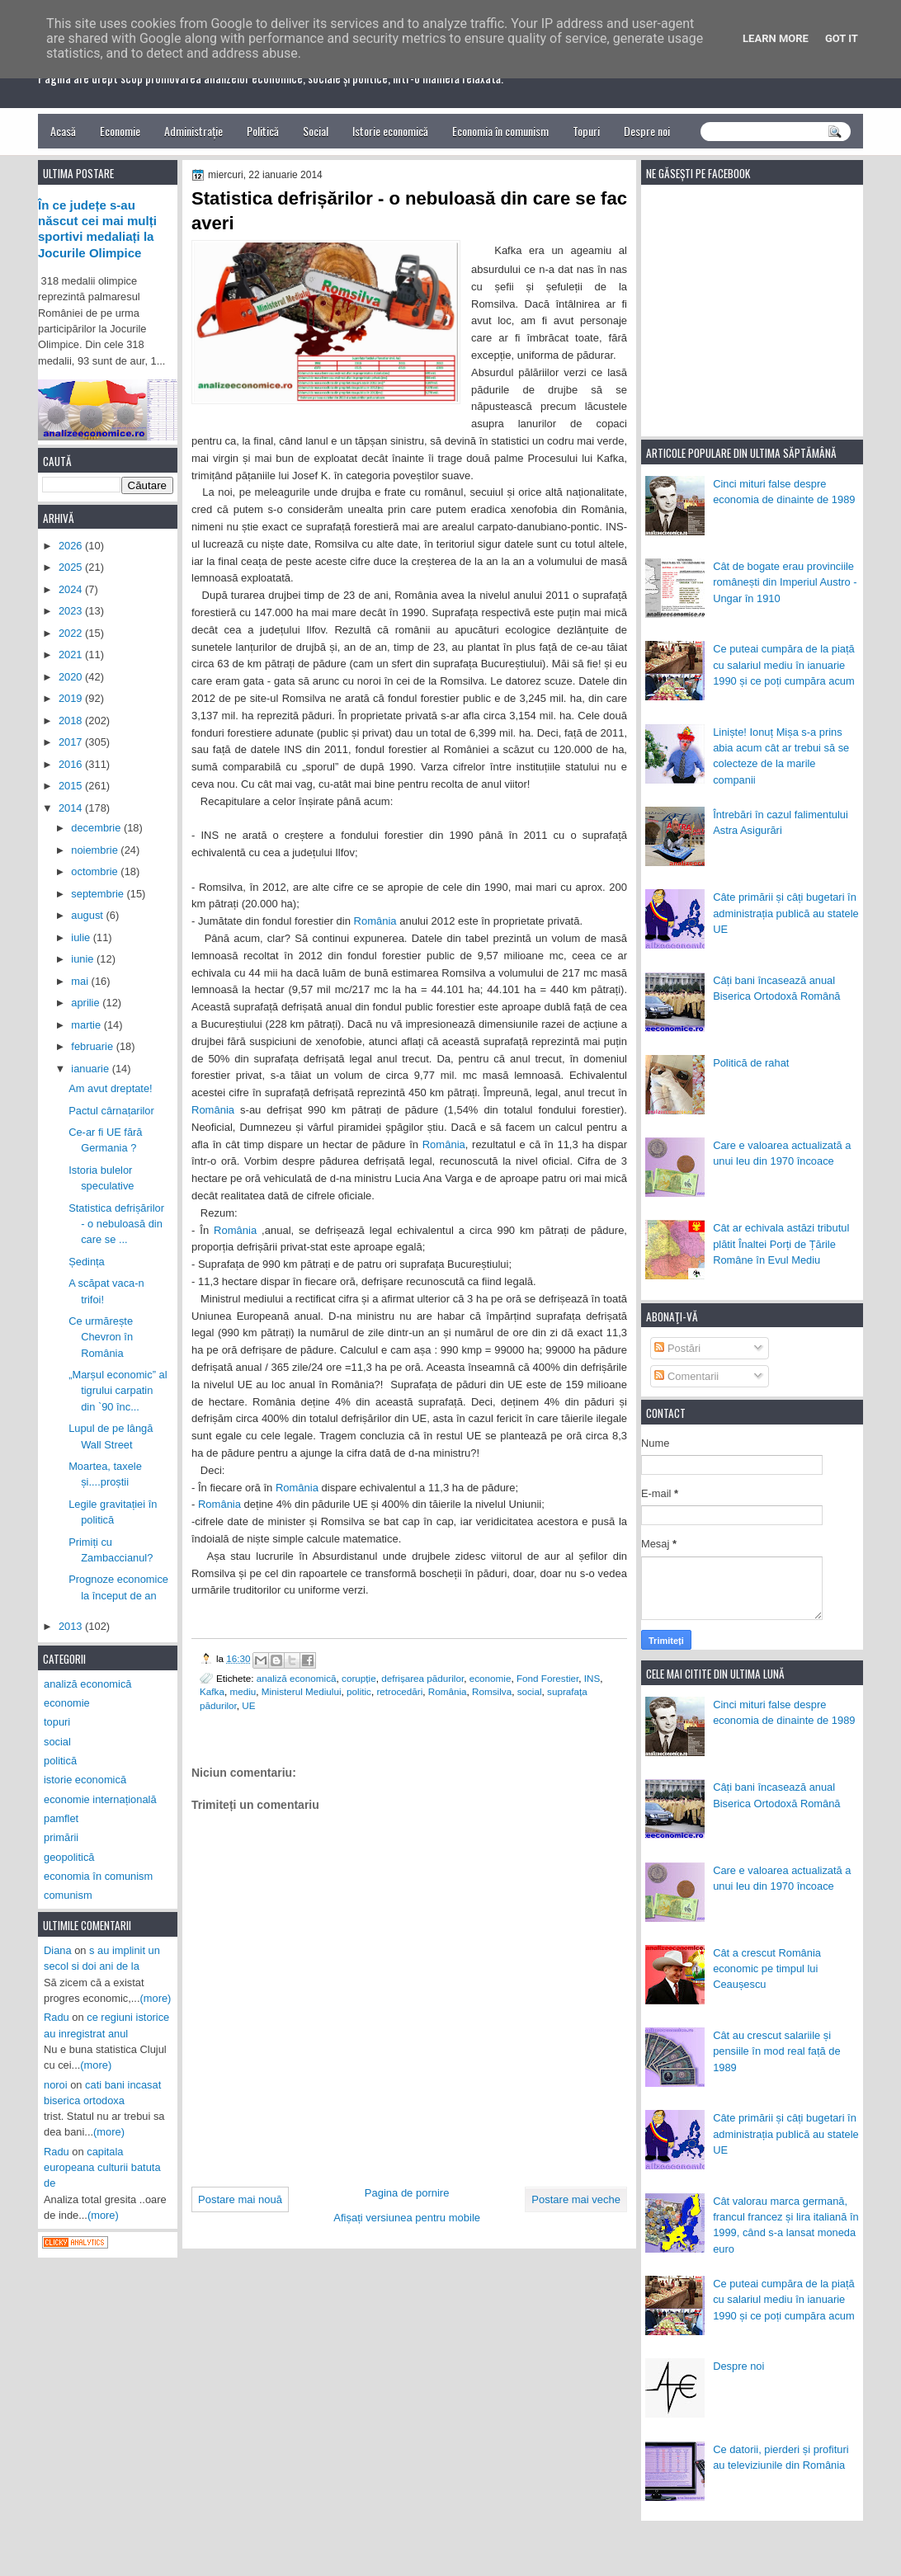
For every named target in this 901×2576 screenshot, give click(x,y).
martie (87, 1025)
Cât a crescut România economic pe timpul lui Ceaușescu (767, 1969)
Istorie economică (390, 130)
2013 (72, 1626)
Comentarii (686, 1376)
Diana (58, 1950)
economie (490, 1678)
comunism (68, 1895)
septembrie (98, 894)
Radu (56, 2017)
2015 (72, 785)
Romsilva (492, 1691)
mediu (242, 1691)
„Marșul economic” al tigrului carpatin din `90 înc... (117, 1390)
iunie (84, 959)
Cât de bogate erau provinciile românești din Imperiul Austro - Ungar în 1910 (784, 582)
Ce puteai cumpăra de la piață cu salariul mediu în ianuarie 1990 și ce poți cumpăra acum (784, 665)
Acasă (63, 130)
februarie (93, 1046)
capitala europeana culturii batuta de (102, 2167)
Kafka (212, 1691)
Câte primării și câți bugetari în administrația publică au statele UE (786, 913)
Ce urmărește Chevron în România (100, 1337)
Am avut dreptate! (110, 1088)
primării (61, 1837)
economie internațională (100, 1799)
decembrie (97, 828)
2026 (72, 545)
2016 (72, 764)
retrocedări (399, 1691)
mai (81, 981)
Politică (263, 130)
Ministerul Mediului (302, 1691)
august (88, 915)
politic (359, 1691)
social (529, 1691)
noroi (56, 2085)
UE (248, 1705)
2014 (72, 808)
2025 (72, 567)
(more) (156, 1998)
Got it (841, 38)
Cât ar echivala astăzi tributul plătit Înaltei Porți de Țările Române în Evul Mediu (781, 1244)
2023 (72, 611)
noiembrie (95, 850)
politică (60, 1760)
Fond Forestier (547, 1678)
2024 (72, 589)
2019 (72, 698)
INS (592, 1678)
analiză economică (297, 1678)
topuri (57, 1722)
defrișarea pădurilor (422, 1678)
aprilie (86, 1002)
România (375, 921)
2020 (72, 677)
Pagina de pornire (407, 2193)
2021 (72, 654)
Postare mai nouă (240, 2199)
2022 (72, 633)
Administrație (193, 130)
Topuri (586, 130)
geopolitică (69, 1857)
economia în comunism (98, 1876)
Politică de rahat (751, 1063)
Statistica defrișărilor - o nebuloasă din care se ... (116, 1224)
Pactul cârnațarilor (111, 1110)
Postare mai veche (575, 2199)
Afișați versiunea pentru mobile (406, 2217)
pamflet (61, 1818)
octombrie (95, 871)
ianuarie (91, 1068)
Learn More (776, 38)
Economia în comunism (500, 130)
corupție (359, 1678)
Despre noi (647, 130)
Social (315, 130)
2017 (72, 742)
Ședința (86, 1261)
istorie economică (85, 1779)
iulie (81, 937)
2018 (72, 720)
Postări (677, 1348)
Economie (120, 130)
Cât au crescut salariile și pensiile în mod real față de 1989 (776, 2051)
